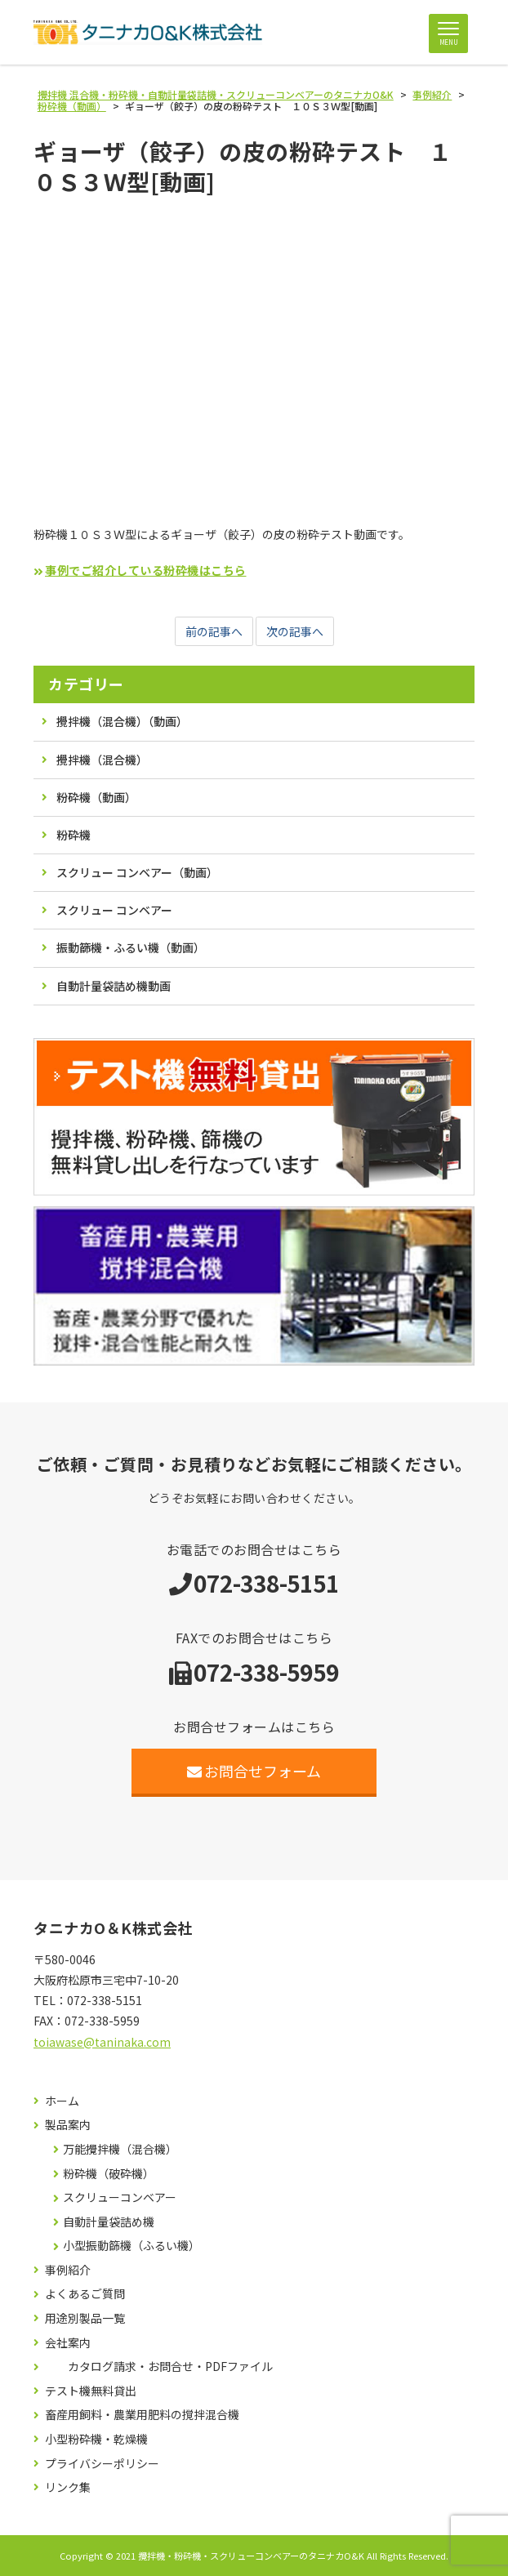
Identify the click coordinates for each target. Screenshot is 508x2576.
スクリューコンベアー (119, 2197)
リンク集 (68, 2487)
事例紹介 (68, 2270)
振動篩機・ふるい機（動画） (130, 947)
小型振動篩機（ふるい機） (131, 2245)
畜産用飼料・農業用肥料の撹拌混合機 (142, 2414)
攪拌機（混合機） (102, 759)
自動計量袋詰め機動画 (113, 986)
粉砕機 (73, 835)
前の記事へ (214, 631)
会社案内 (68, 2343)
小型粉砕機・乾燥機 (96, 2439)
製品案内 (68, 2125)
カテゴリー (86, 684)
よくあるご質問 (85, 2294)
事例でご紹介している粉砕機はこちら (146, 570)
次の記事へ (294, 631)
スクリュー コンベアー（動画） (137, 872)
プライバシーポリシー (102, 2463)
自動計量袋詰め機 (108, 2222)
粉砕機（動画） (96, 797)
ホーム (62, 2101)
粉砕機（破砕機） (108, 2174)
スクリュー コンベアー (114, 910)
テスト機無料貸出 (90, 2391)
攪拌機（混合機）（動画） (122, 721)
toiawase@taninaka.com (102, 2042)
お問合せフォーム (254, 1770)
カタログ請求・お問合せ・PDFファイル (170, 2366)
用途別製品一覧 (85, 2318)
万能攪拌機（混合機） (120, 2149)
